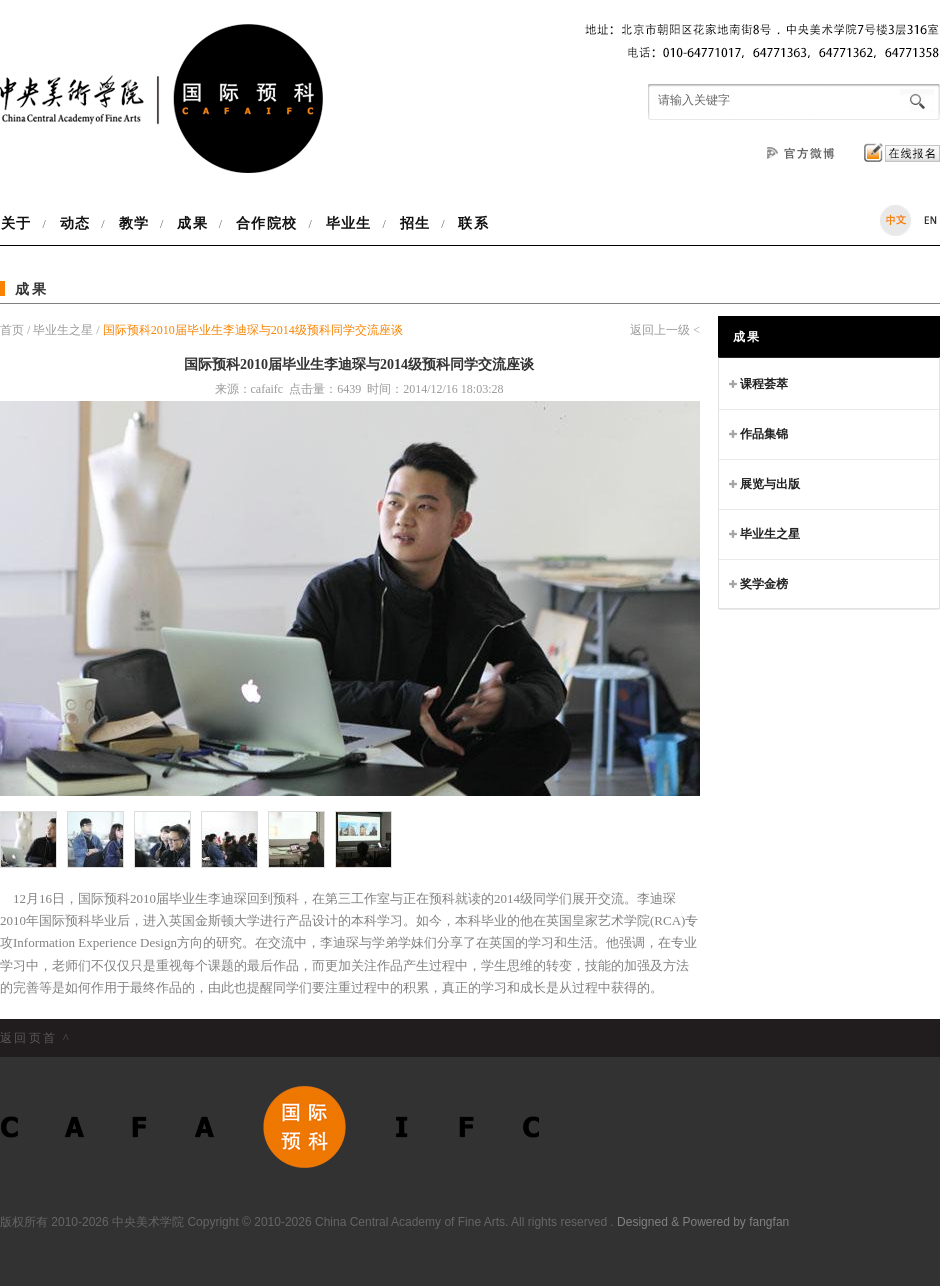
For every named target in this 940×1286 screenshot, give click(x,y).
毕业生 (349, 223)
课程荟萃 (758, 379)
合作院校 (266, 223)
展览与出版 (764, 479)
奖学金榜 (758, 579)
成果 (192, 223)
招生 (415, 223)
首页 (13, 330)
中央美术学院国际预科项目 (162, 98)
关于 (21, 223)
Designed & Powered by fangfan (703, 1222)
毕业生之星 (63, 330)
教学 (134, 223)
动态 (75, 223)
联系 (469, 223)
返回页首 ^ (35, 1038)
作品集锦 (758, 429)
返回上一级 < (665, 330)
